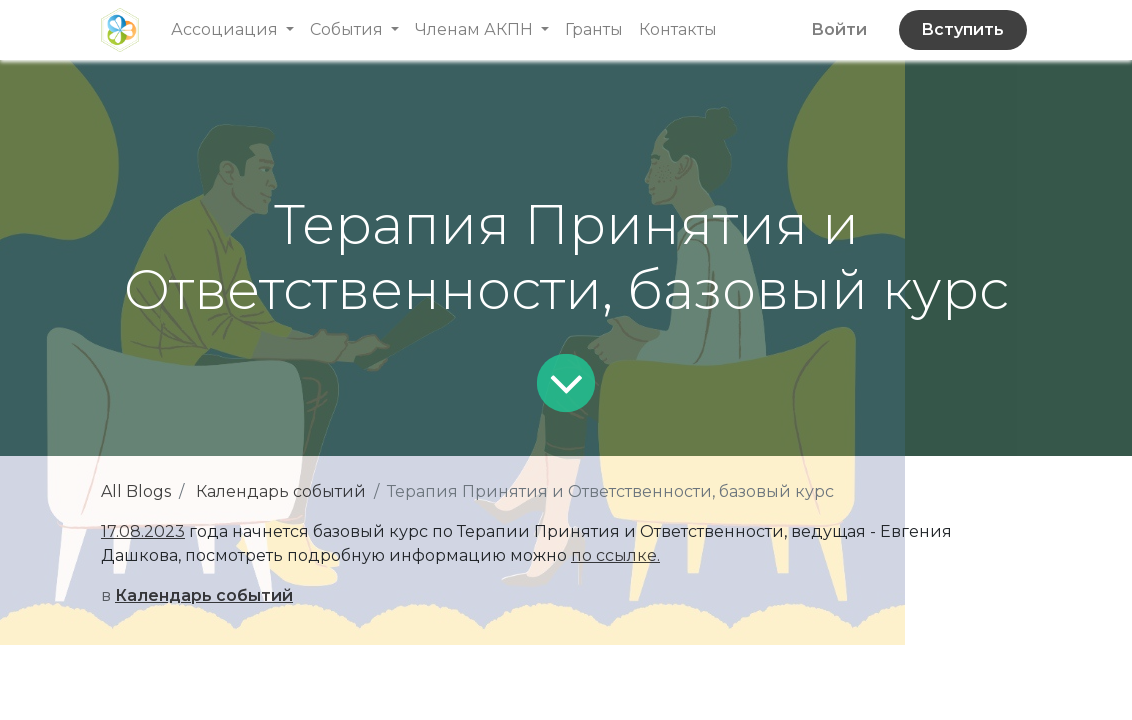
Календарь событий (281, 491)
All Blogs (136, 491)
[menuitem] (594, 30)
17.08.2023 (143, 531)
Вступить (962, 29)
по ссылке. (615, 555)
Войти (839, 29)
